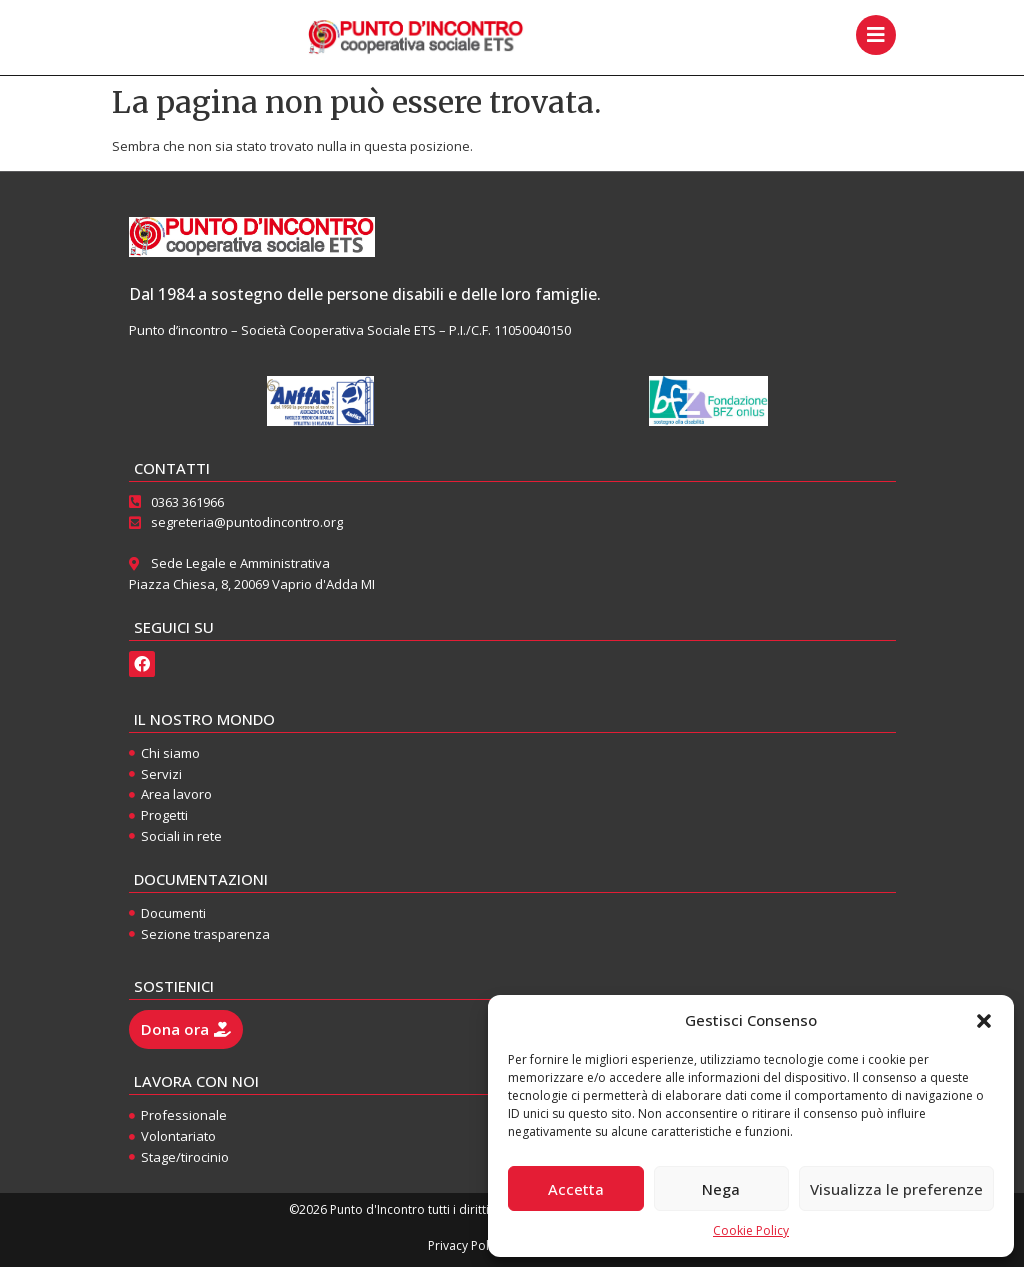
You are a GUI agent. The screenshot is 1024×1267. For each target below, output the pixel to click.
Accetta (576, 1189)
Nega (721, 1189)
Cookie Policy (751, 1230)
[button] (984, 1021)
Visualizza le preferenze (896, 1189)
